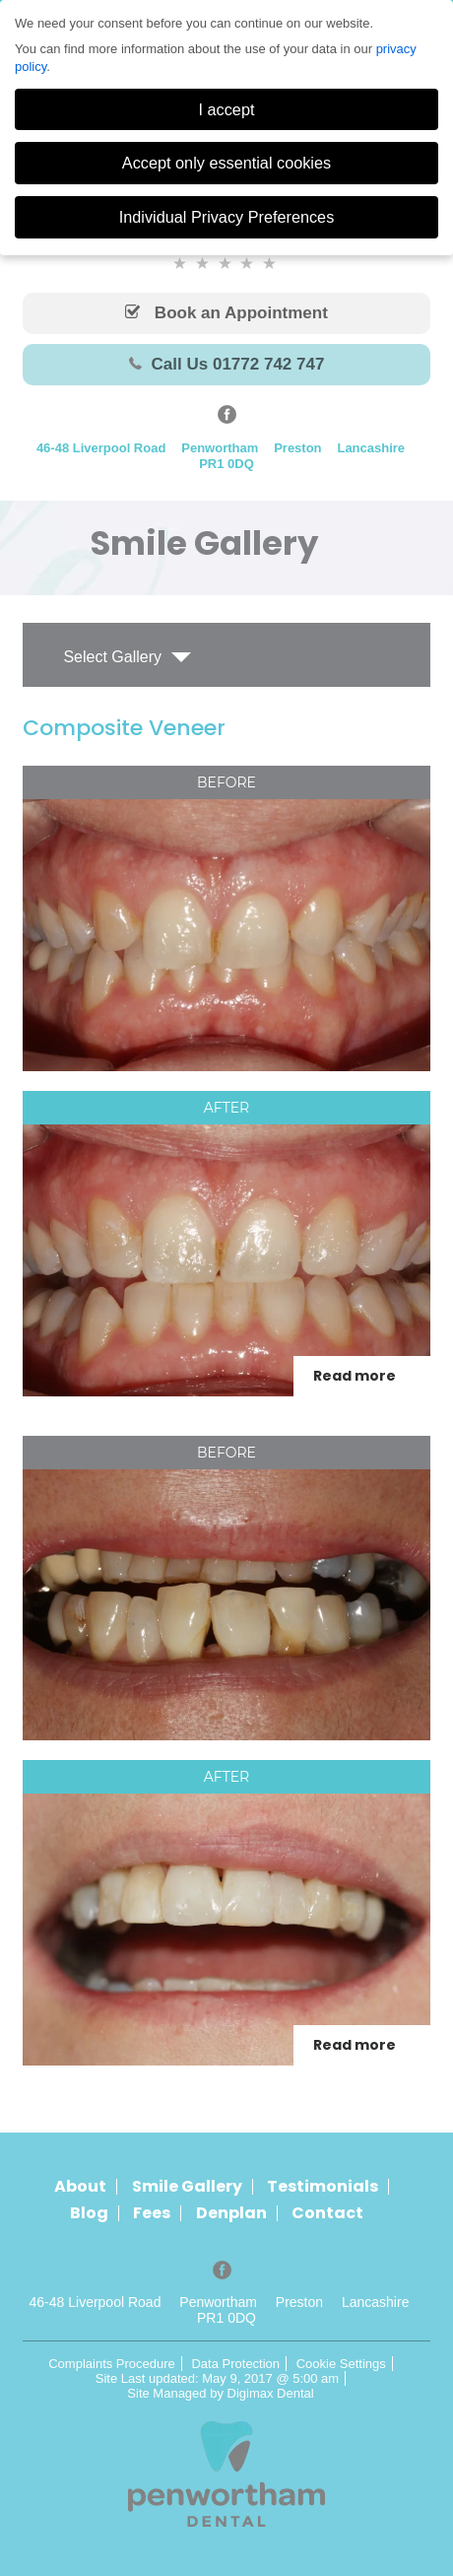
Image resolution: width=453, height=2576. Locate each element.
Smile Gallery (187, 2187)
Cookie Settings (341, 2363)
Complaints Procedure (111, 2363)
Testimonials (322, 2187)
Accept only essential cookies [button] (226, 162)
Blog (89, 2213)
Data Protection (235, 2363)
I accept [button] (227, 109)
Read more (354, 1376)
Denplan (231, 2213)
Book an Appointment (226, 313)
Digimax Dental (270, 2393)
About (80, 2187)
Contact (327, 2213)
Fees (151, 2213)
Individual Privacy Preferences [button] (227, 217)
